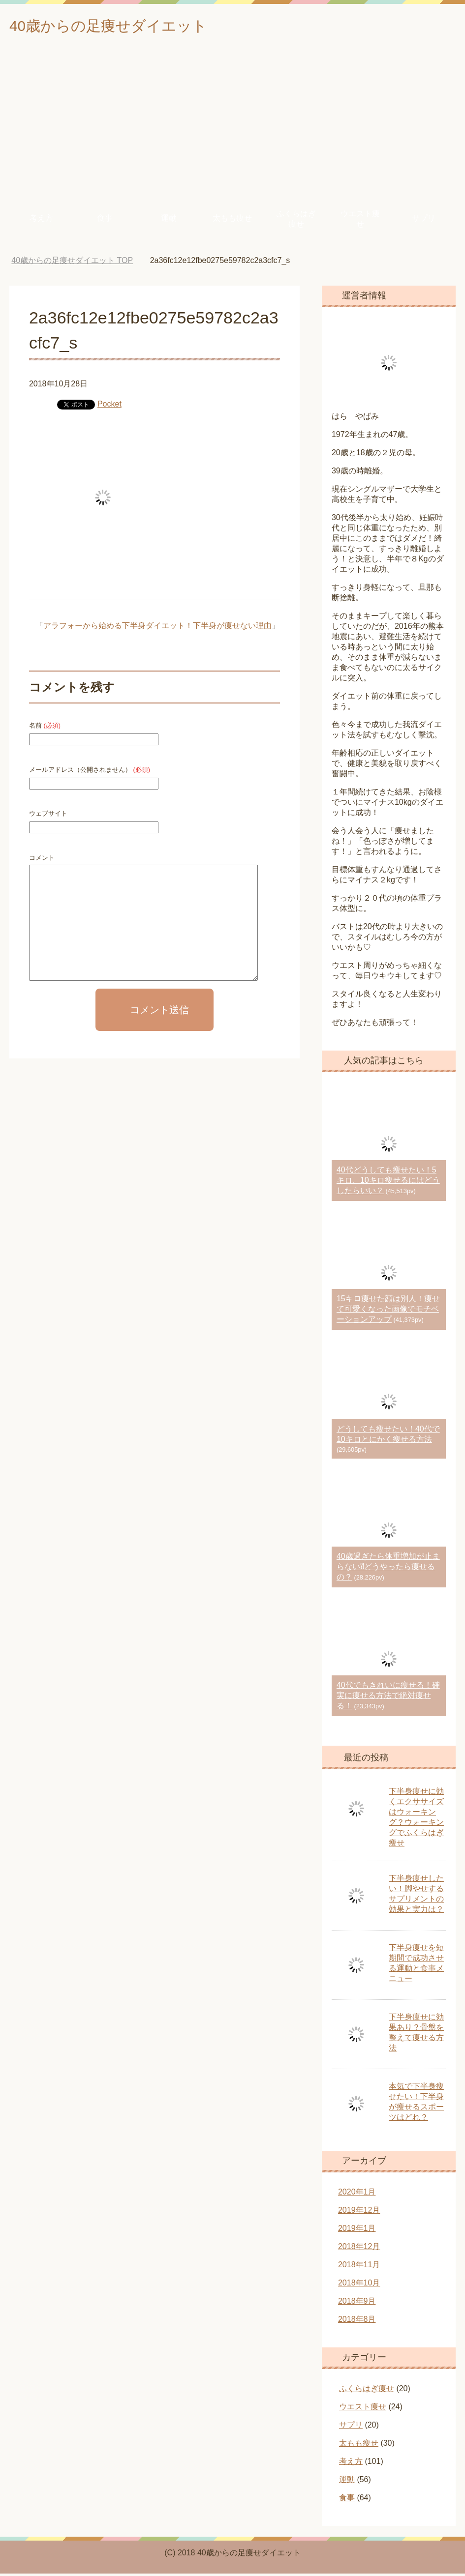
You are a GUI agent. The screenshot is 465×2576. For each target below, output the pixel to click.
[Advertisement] (232, 127)
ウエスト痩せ (360, 221)
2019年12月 (359, 2212)
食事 (105, 220)
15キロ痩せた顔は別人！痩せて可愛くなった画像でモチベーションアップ (388, 1311)
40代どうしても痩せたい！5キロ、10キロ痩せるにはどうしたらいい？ (388, 1182)
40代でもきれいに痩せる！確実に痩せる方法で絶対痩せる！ (388, 1697)
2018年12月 (359, 2249)
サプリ (423, 220)
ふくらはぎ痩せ (296, 221)
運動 (169, 220)
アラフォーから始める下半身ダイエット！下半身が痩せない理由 (157, 628)
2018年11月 (359, 2267)
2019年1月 (357, 2230)
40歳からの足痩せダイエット (127, 26)
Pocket (109, 406)
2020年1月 (357, 2194)
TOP (72, 263)
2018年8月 (357, 2321)
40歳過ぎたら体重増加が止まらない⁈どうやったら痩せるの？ (388, 1568)
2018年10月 (359, 2285)
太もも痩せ (232, 220)
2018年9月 (357, 2303)
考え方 (41, 220)
